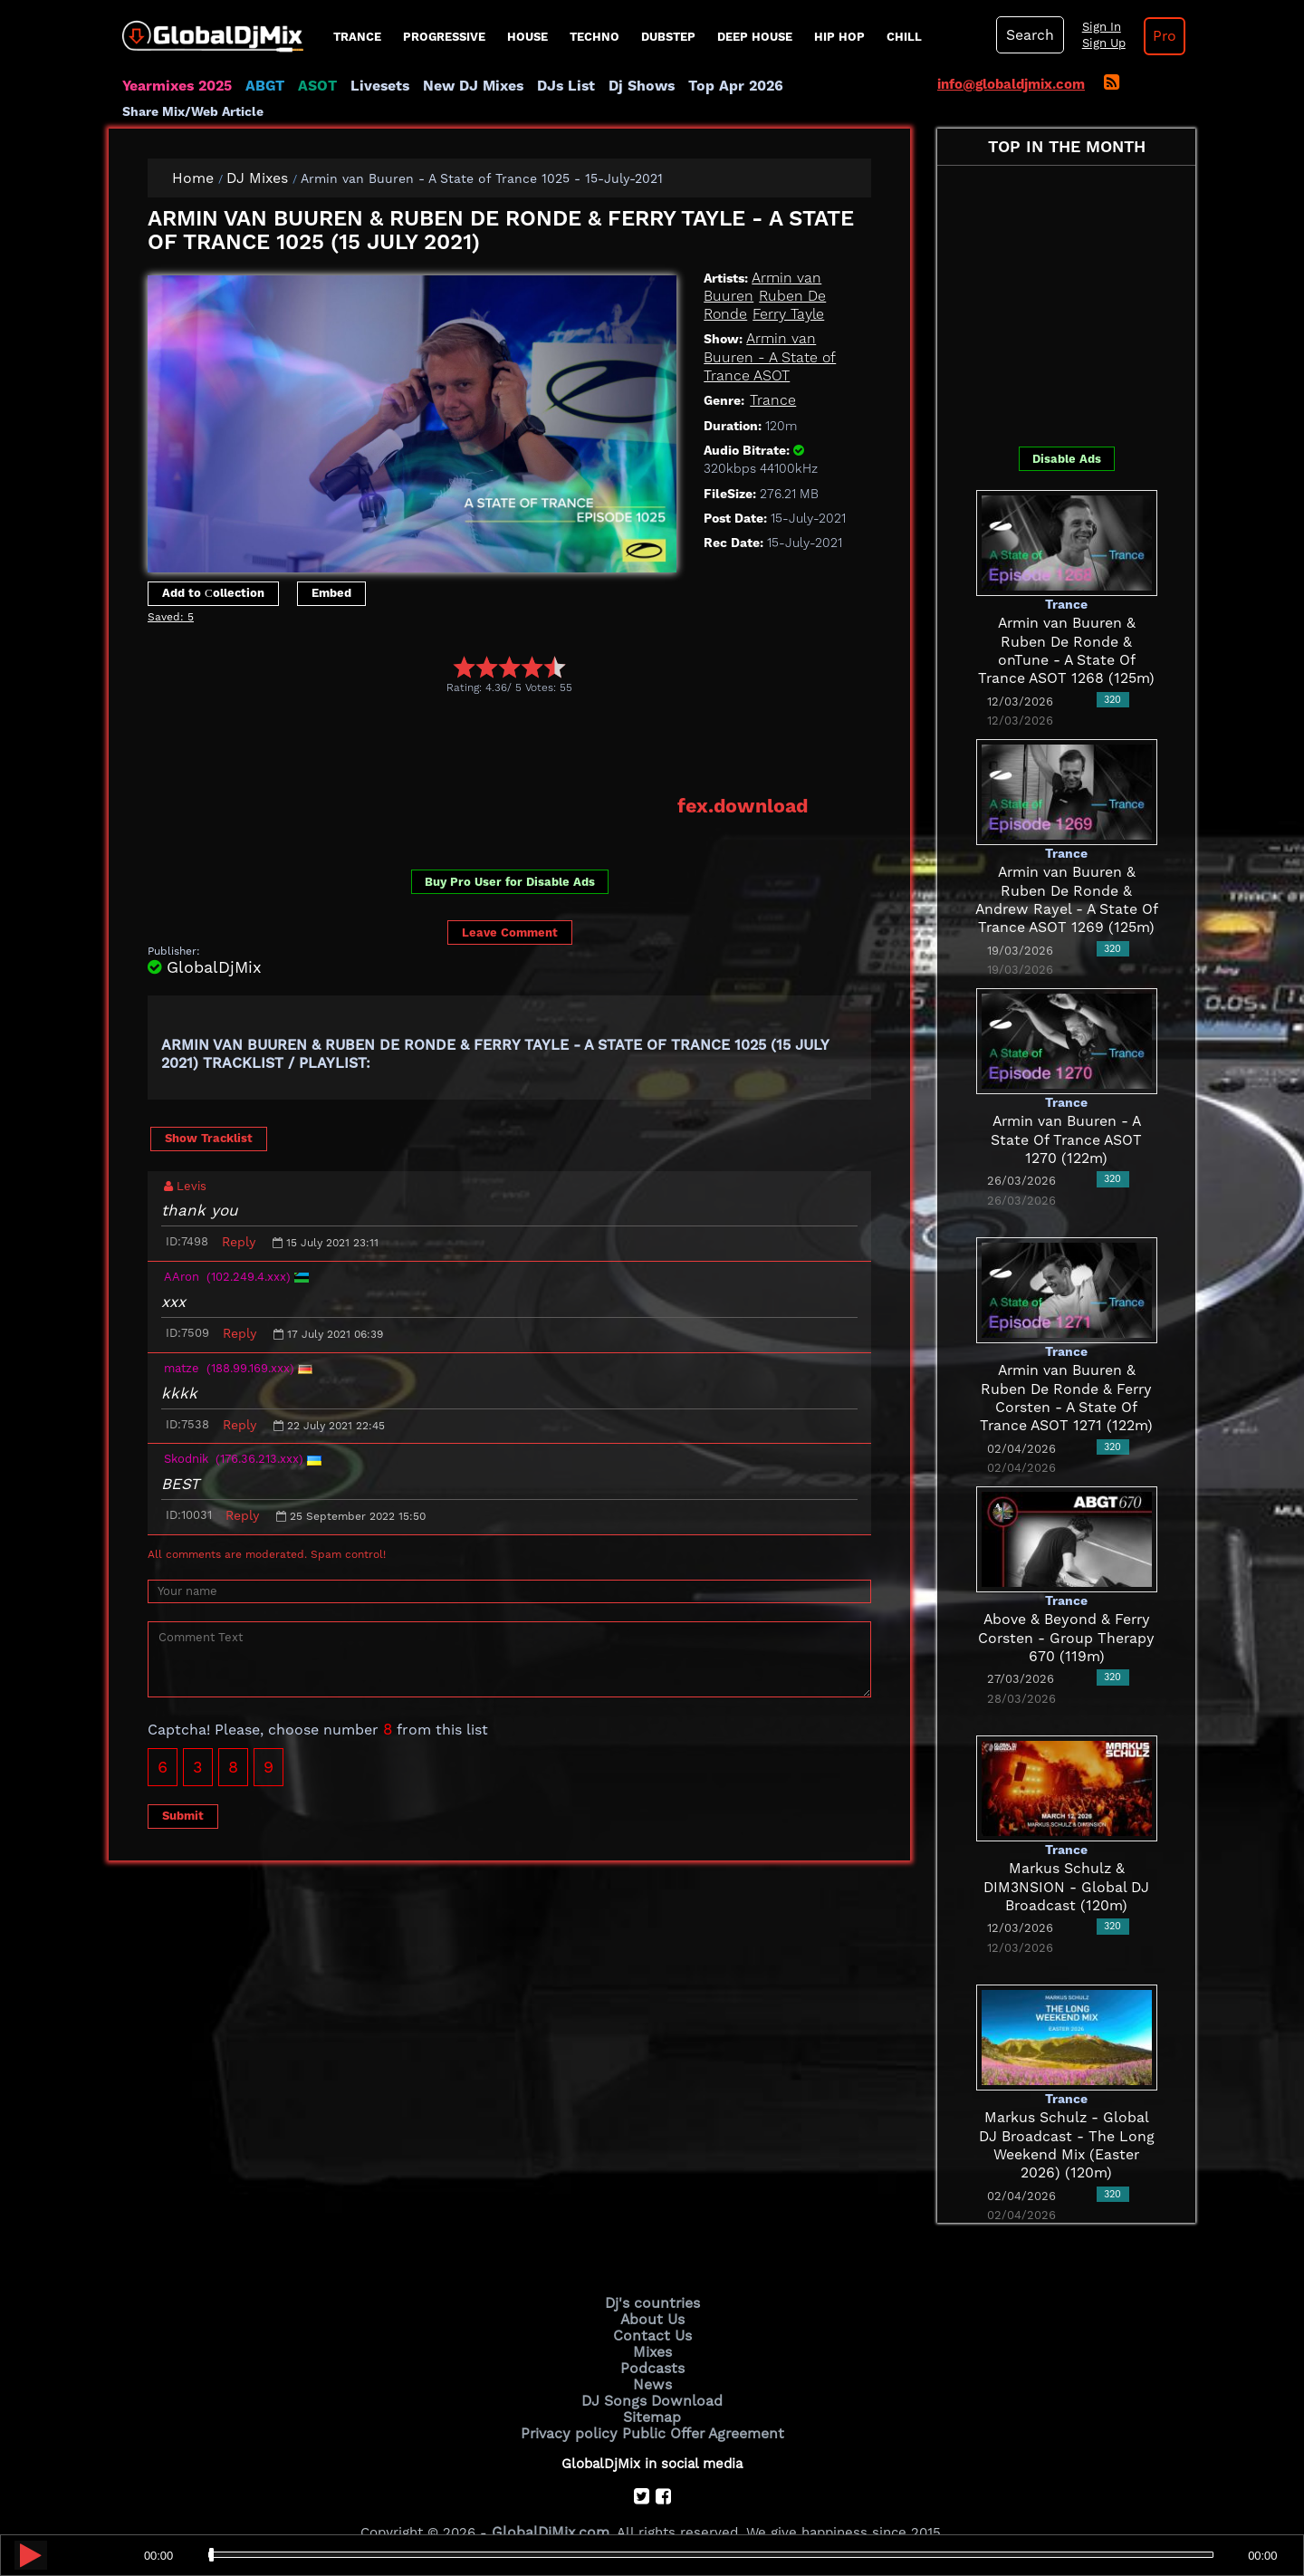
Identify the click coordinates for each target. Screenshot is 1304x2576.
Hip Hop (839, 36)
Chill (904, 36)
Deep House (754, 36)
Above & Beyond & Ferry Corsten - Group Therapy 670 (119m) (1066, 1614)
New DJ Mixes (461, 86)
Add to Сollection (213, 569)
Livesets (371, 86)
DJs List (550, 86)
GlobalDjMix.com (550, 2500)
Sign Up (1098, 43)
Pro (1157, 36)
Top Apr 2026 (710, 86)
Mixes (652, 2325)
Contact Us (652, 2310)
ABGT (260, 86)
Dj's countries (652, 2279)
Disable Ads (1066, 435)
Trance (357, 36)
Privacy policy (573, 2402)
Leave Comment (510, 907)
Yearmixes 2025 (175, 86)
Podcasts (652, 2340)
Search (1027, 35)
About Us (652, 2294)
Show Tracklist (209, 1113)
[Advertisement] (477, 720)
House (527, 36)
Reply (238, 1217)
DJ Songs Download (652, 2371)
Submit (183, 1791)
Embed (331, 569)
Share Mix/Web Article (838, 86)
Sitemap (652, 2387)
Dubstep (668, 36)
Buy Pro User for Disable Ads (510, 857)
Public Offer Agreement (699, 2402)
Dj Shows (621, 86)
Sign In (1096, 27)
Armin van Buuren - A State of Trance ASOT (767, 333)
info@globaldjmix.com (1011, 84)
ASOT (311, 86)
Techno (594, 36)
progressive (444, 36)
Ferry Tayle (784, 291)
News (652, 2356)
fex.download (746, 782)
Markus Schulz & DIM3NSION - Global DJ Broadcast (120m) (1067, 1863)
